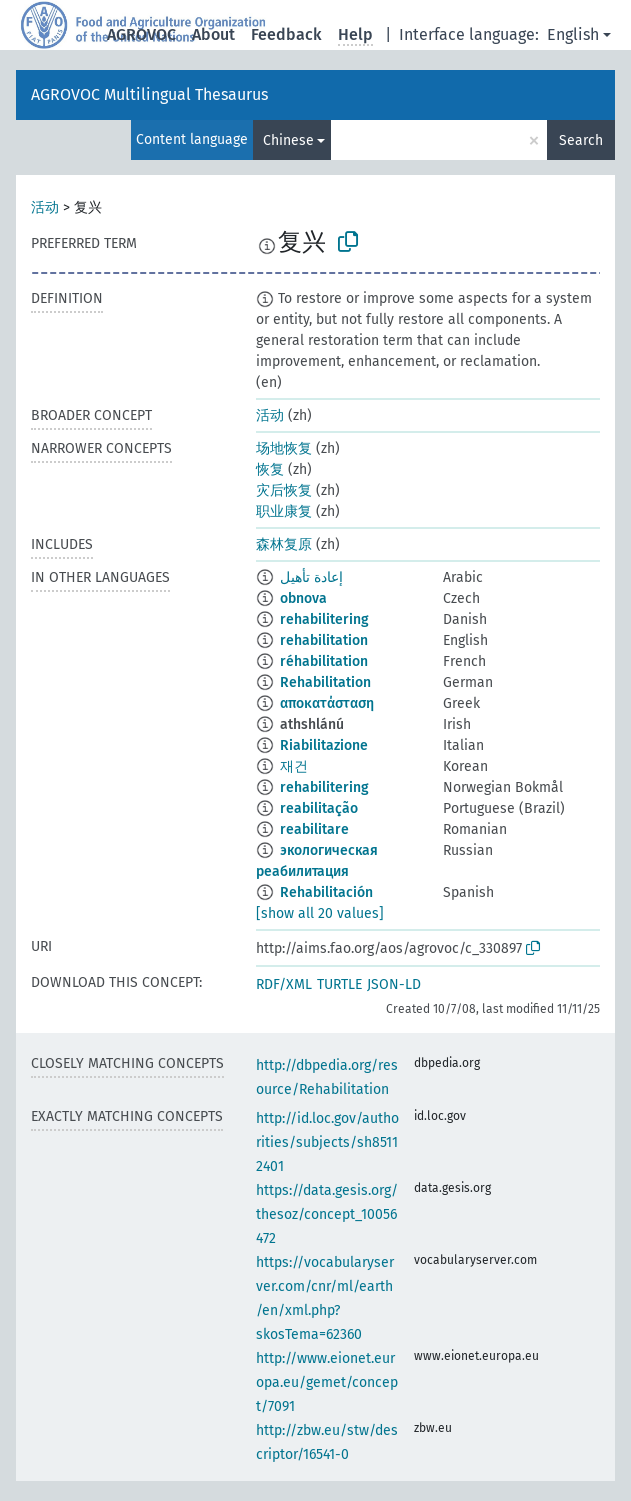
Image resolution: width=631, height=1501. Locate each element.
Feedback (286, 34)
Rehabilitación (326, 892)
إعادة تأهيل (311, 577)
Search (581, 140)
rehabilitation (324, 640)
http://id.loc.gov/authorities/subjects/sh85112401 (327, 1142)
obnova (303, 598)
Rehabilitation (325, 682)
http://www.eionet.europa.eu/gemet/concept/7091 (327, 1382)
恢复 (270, 469)
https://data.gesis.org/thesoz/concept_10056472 (327, 1214)
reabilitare (314, 829)
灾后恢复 (284, 490)
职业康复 (284, 511)
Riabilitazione (324, 745)
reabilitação (319, 808)
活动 (45, 207)
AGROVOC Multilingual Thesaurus (149, 94)
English (573, 34)
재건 (294, 766)
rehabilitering (324, 619)
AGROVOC (141, 34)
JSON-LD (394, 984)
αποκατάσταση (327, 703)
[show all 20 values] (320, 913)
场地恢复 (284, 448)
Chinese (288, 140)
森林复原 (284, 544)
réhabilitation (324, 661)
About (213, 34)
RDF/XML (284, 984)
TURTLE (339, 984)
